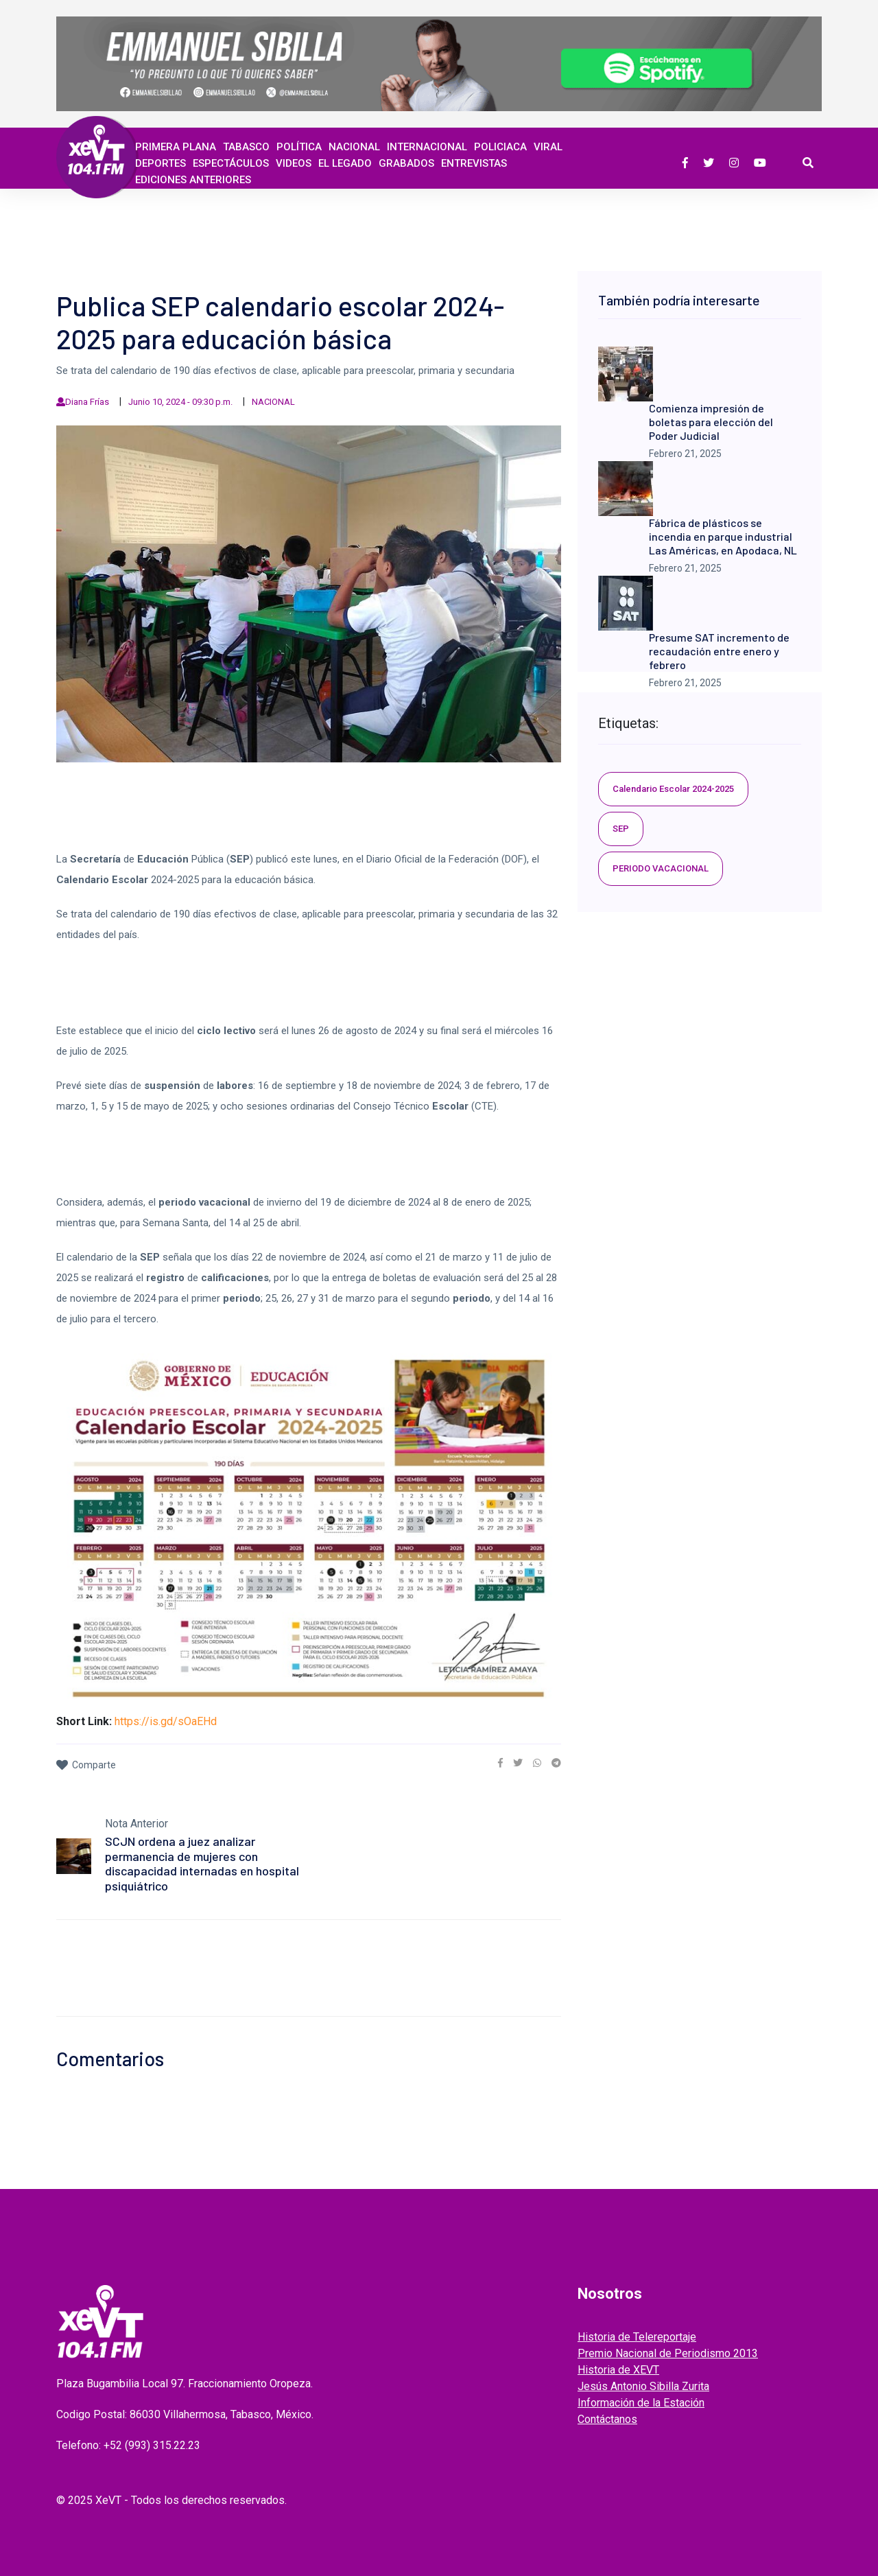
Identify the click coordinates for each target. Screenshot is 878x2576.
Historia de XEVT (618, 2369)
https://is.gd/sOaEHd (166, 1721)
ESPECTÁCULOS (231, 163)
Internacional (427, 147)
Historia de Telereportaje (637, 2336)
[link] (500, 1762)
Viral (548, 147)
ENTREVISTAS (474, 163)
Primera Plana (175, 147)
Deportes (160, 163)
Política (299, 147)
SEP (621, 828)
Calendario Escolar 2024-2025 (673, 789)
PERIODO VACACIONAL (661, 868)
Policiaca (500, 147)
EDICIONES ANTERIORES (193, 180)
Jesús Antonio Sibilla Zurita (643, 2386)
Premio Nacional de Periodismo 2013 (668, 2353)
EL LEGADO (345, 163)
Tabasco (246, 147)
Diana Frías (87, 402)
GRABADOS (406, 163)
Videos (293, 163)
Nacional (354, 147)
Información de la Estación (641, 2402)
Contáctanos (607, 2419)
